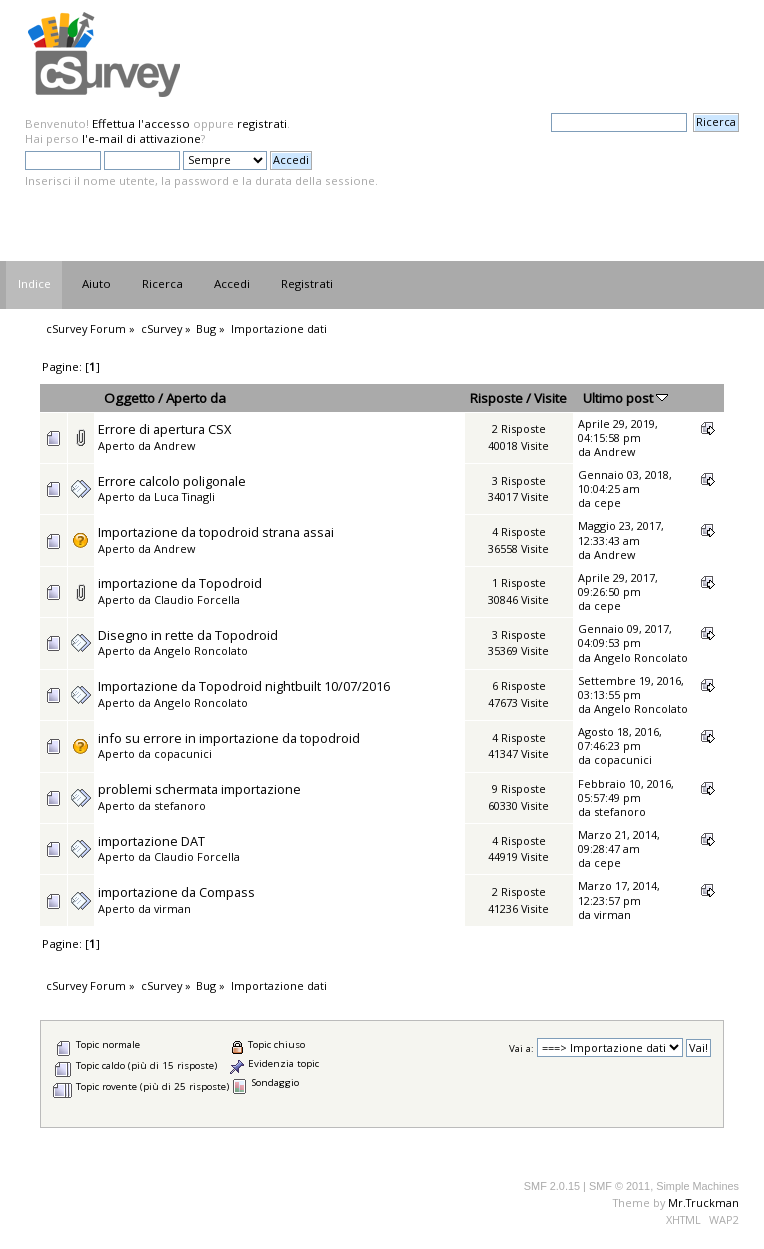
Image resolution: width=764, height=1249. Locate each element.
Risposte (496, 398)
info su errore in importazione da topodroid (229, 738)
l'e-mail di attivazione (141, 138)
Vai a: (521, 1048)
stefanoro (180, 805)
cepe (607, 502)
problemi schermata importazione (199, 789)
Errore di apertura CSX (164, 429)
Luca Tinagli (184, 496)
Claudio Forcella (197, 599)
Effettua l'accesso (141, 123)
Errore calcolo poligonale (172, 481)
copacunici (183, 753)
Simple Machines (697, 1186)
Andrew (174, 445)
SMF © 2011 (619, 1186)
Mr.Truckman (703, 1202)
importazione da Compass (176, 892)
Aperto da (196, 398)
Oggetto (129, 398)
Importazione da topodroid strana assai (216, 532)
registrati (262, 123)
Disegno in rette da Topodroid (188, 635)
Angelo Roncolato (201, 650)
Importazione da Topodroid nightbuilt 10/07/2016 (244, 686)
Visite (550, 398)
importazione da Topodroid (180, 583)
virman (172, 908)
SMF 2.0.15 (552, 1186)
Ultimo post (625, 398)
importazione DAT (151, 841)
